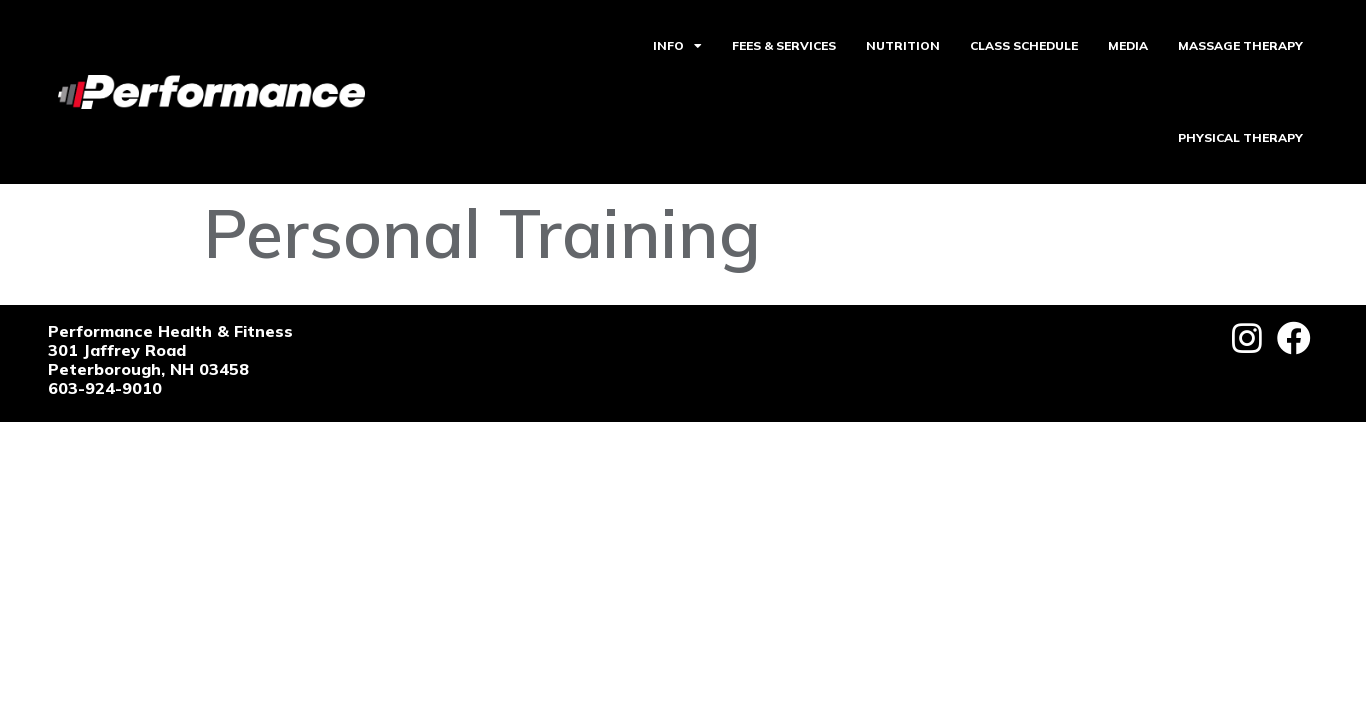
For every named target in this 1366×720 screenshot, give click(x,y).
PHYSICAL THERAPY (1240, 137)
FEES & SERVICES (784, 45)
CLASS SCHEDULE (1024, 45)
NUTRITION (903, 45)
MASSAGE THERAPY (1240, 45)
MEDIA (1128, 45)
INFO (677, 46)
